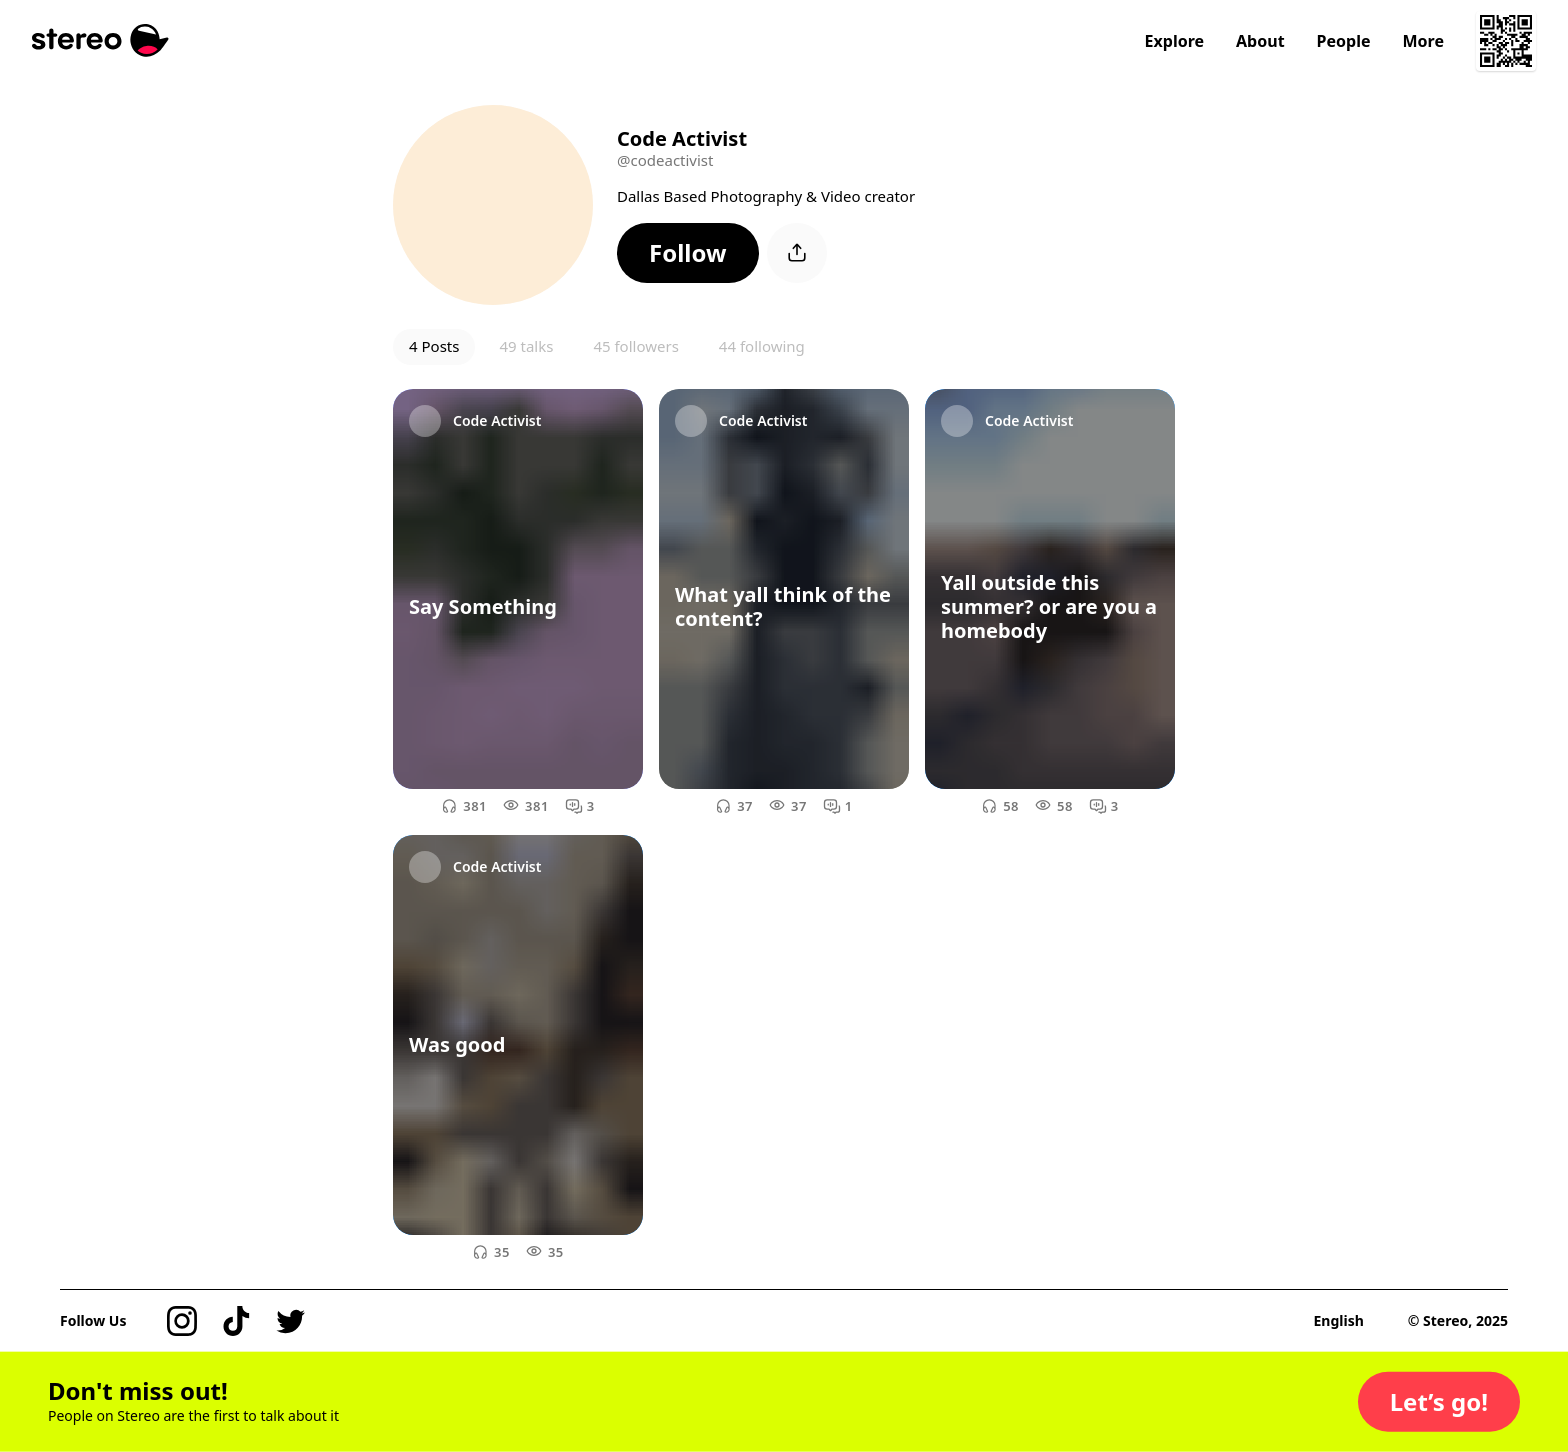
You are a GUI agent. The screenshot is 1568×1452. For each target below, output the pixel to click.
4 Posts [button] (434, 346)
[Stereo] (100, 40)
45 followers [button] (635, 346)
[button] (688, 253)
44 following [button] (762, 346)
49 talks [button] (526, 346)
